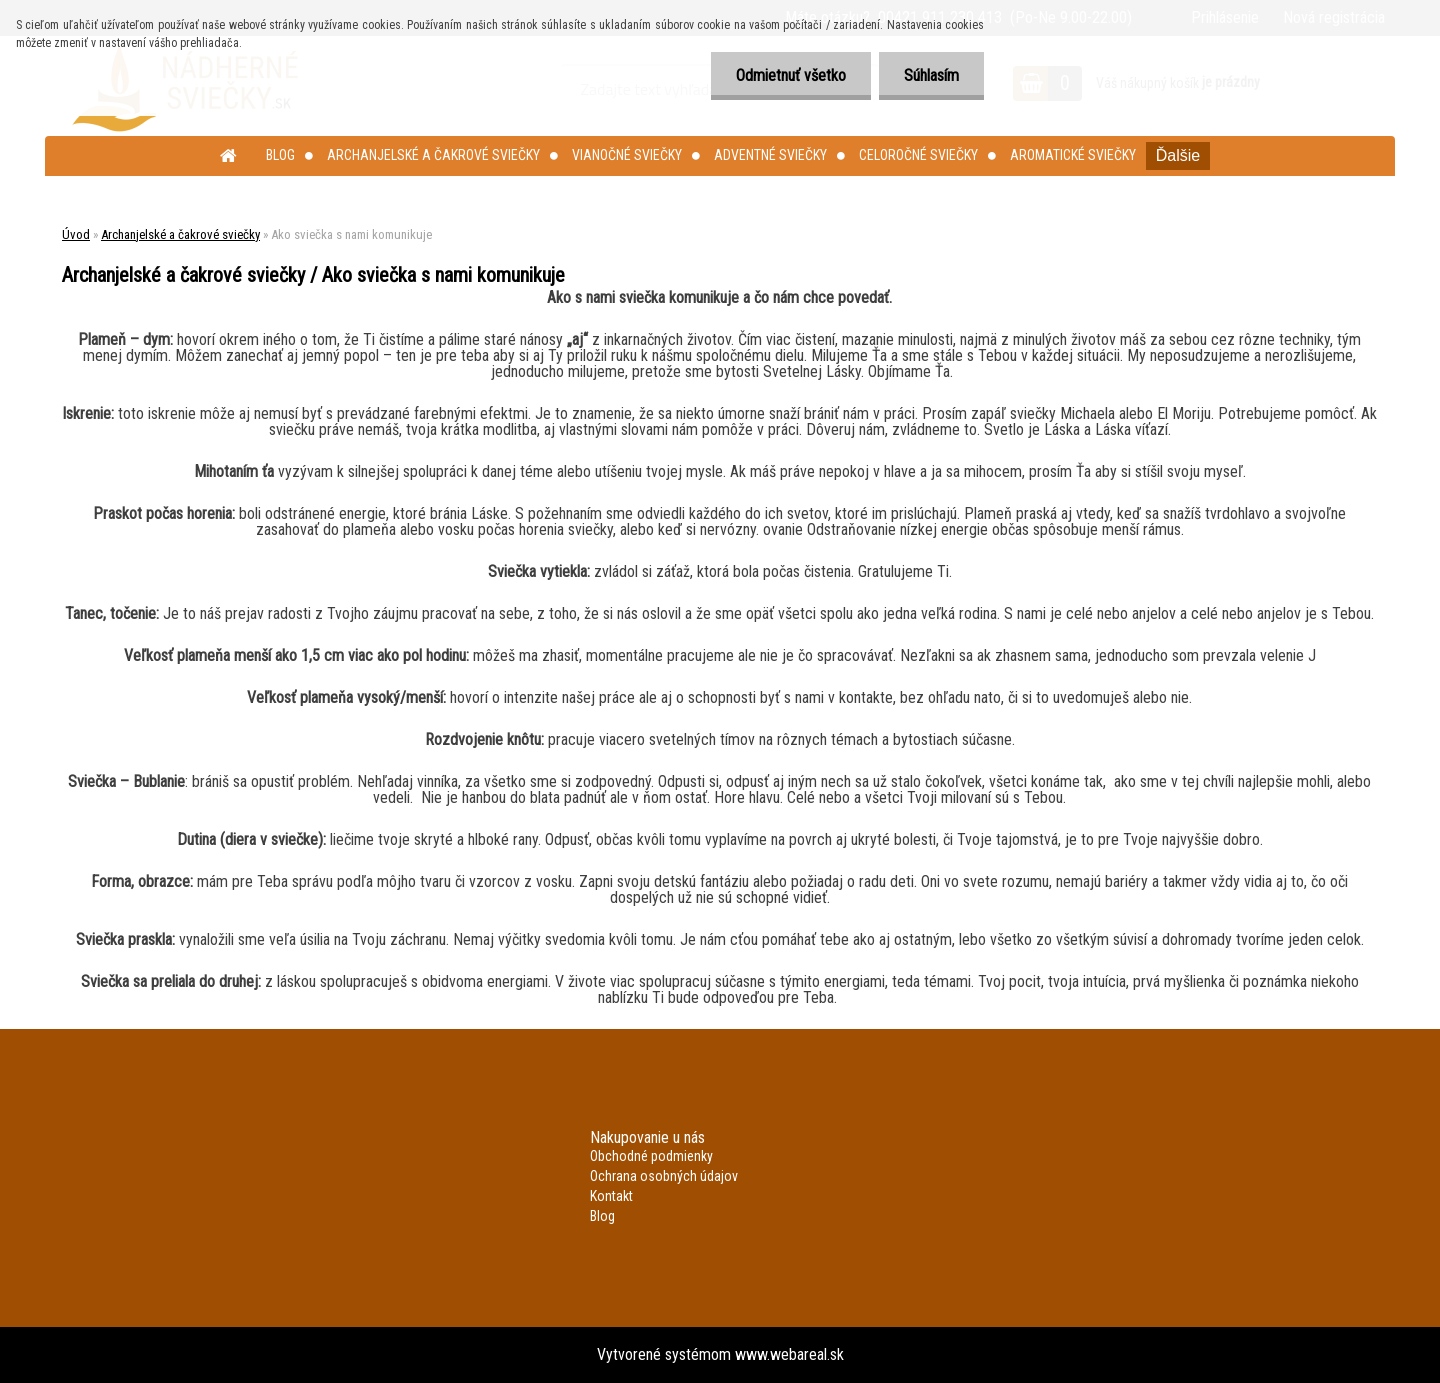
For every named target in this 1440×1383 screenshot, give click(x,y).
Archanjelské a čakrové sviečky (433, 155)
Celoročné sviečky (918, 155)
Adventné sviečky (770, 155)
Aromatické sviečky (1073, 155)
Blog (280, 155)
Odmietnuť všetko (791, 75)
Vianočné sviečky (627, 155)
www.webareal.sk (789, 1354)
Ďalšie (1178, 155)
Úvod (76, 234)
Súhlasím (931, 75)
